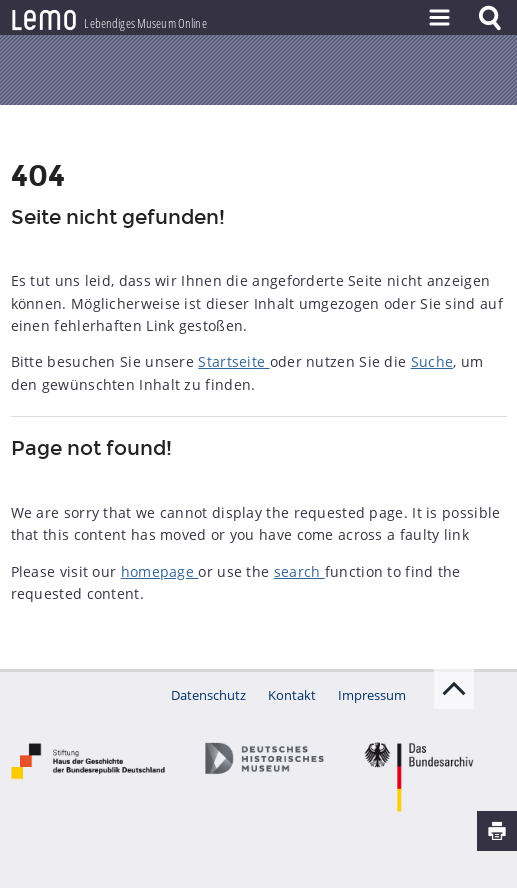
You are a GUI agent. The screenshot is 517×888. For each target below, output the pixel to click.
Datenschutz (208, 695)
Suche (432, 361)
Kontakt (292, 695)
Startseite (233, 361)
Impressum (372, 695)
